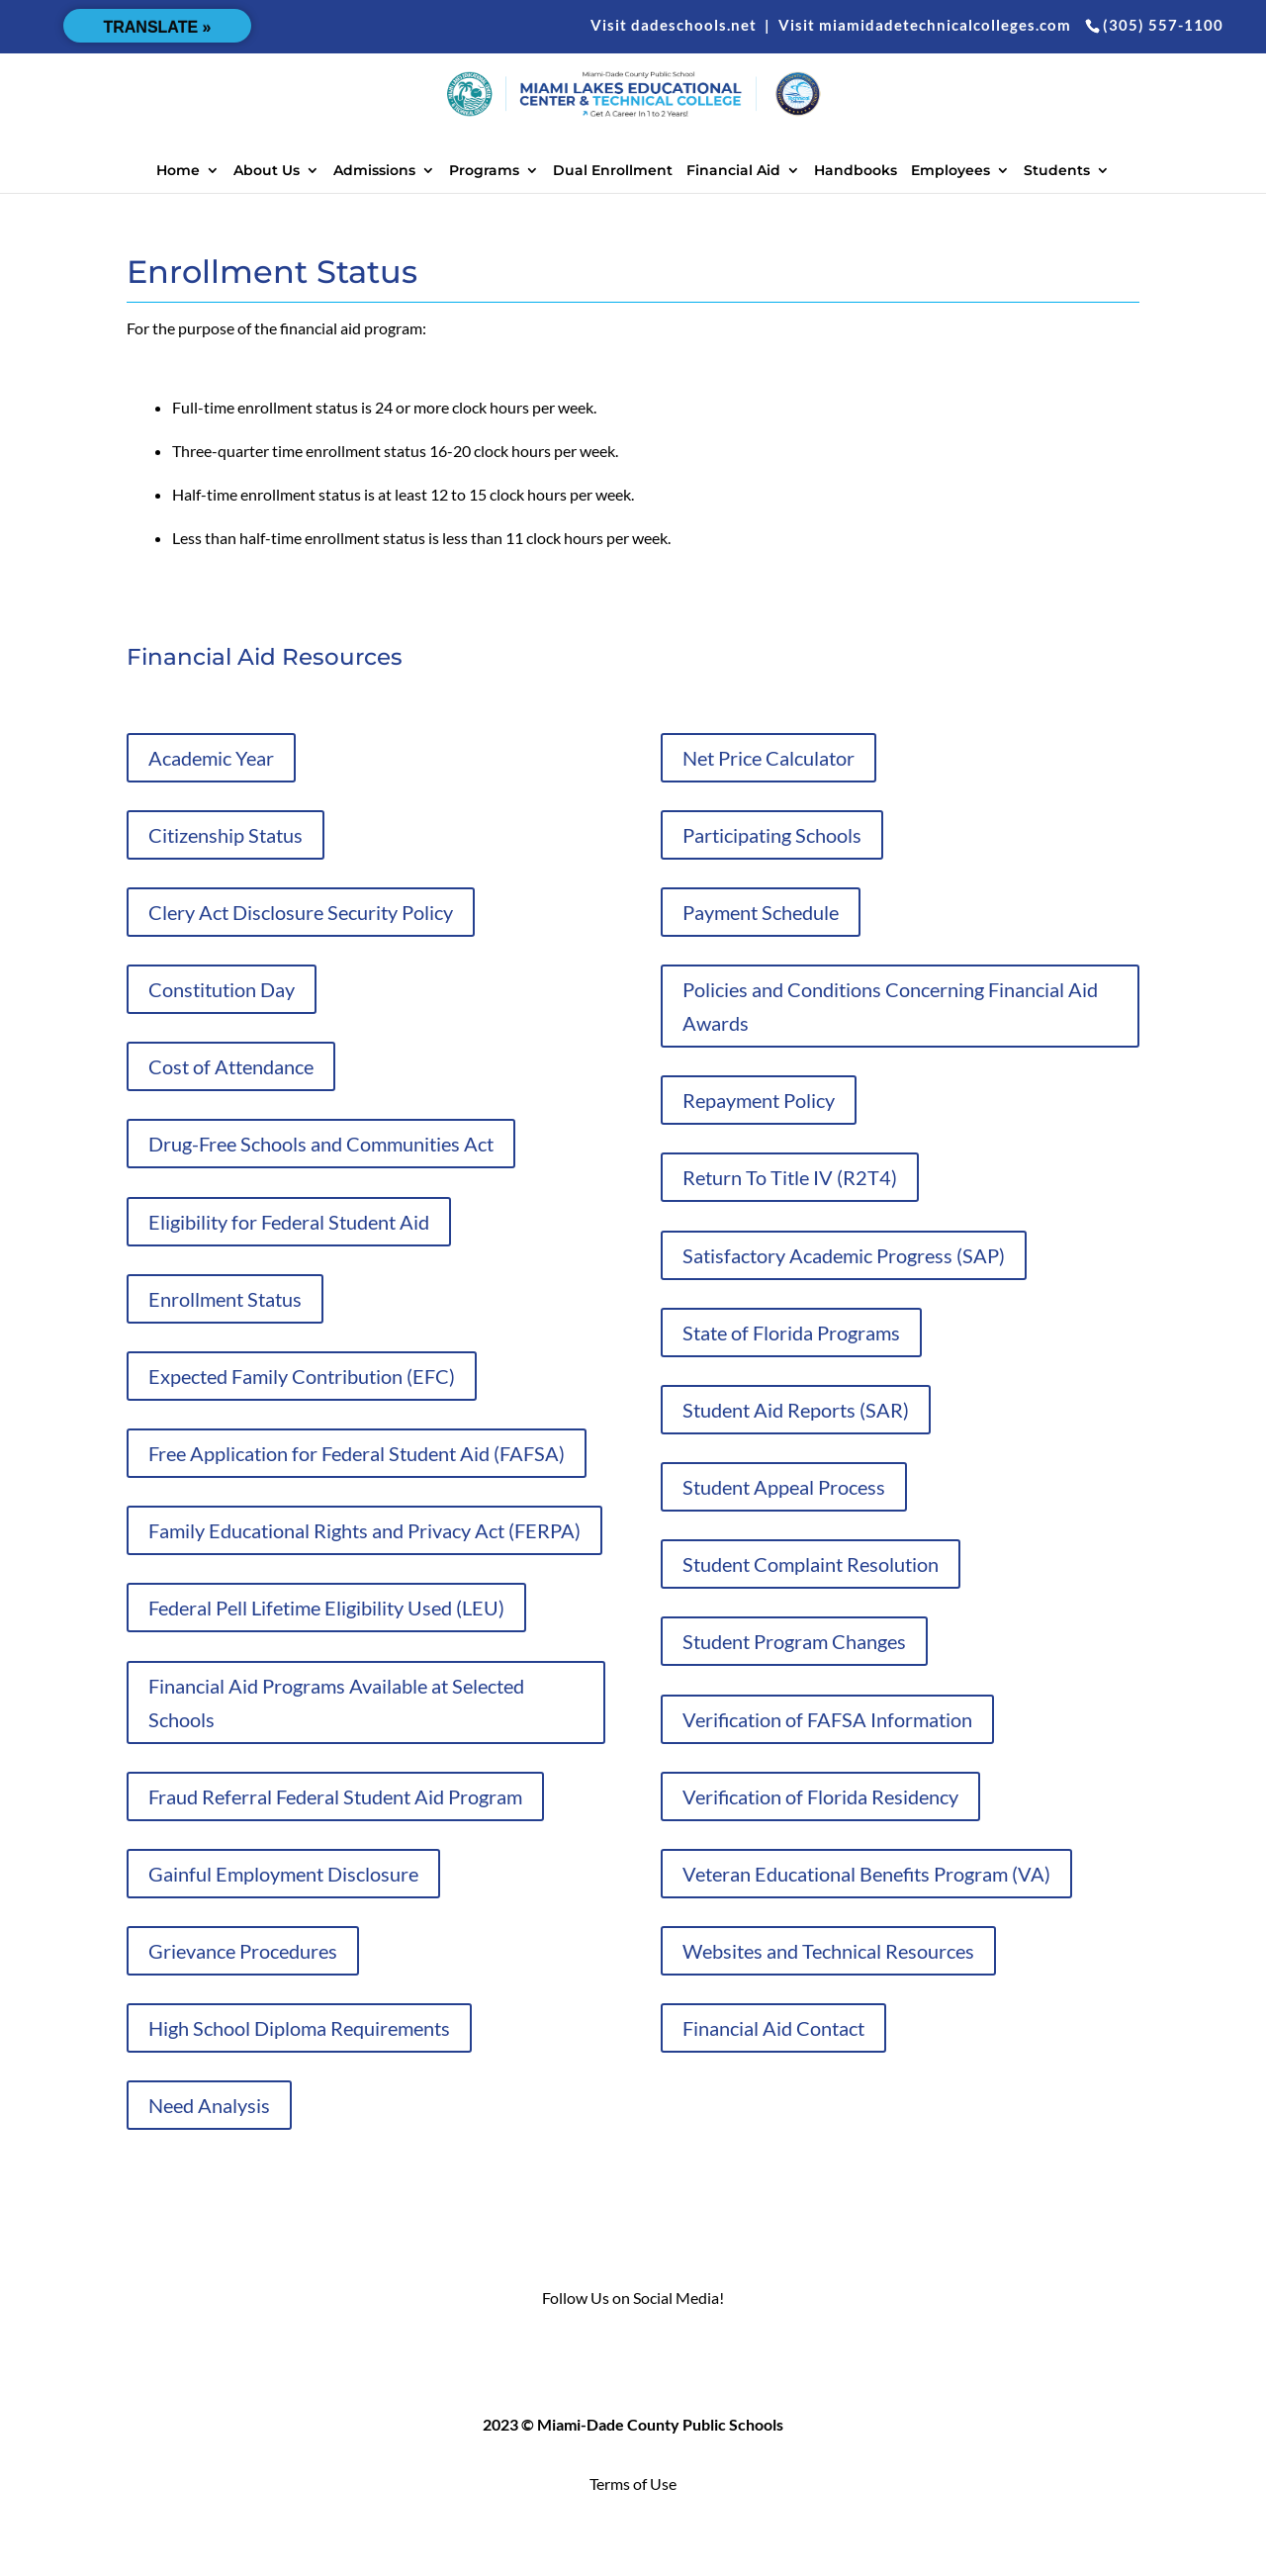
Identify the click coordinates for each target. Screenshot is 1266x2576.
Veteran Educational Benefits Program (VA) (866, 1874)
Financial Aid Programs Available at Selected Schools (336, 1702)
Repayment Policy (758, 1100)
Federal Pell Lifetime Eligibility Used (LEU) (326, 1607)
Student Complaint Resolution (810, 1564)
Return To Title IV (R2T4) (789, 1177)
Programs (484, 171)
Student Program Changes (794, 1641)
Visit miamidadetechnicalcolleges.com (924, 25)
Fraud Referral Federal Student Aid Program (335, 1796)
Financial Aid (733, 171)
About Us (266, 171)
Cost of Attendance (231, 1066)
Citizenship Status (225, 835)
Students (1057, 171)
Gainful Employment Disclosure (283, 1874)
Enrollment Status (225, 1299)
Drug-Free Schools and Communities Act (321, 1143)
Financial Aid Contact (773, 2028)
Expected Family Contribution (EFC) (301, 1376)
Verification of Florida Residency (820, 1796)
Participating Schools (771, 835)
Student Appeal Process (783, 1487)
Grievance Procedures (242, 1951)
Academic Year (211, 758)
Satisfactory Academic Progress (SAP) (843, 1255)
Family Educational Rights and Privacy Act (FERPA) (364, 1530)
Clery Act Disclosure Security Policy (300, 912)
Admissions (374, 171)
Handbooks (855, 171)
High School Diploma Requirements (299, 2028)
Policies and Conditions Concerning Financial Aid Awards (890, 1006)
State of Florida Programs (791, 1332)
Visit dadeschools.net (673, 25)
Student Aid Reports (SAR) (795, 1410)
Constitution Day (221, 989)
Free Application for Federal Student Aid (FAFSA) (356, 1453)
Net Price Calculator (768, 758)
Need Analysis (209, 2105)
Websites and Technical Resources (828, 1951)
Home (178, 171)
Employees (950, 171)
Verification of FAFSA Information (827, 1719)
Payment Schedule (760, 912)
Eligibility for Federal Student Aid (288, 1222)
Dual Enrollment (613, 171)
